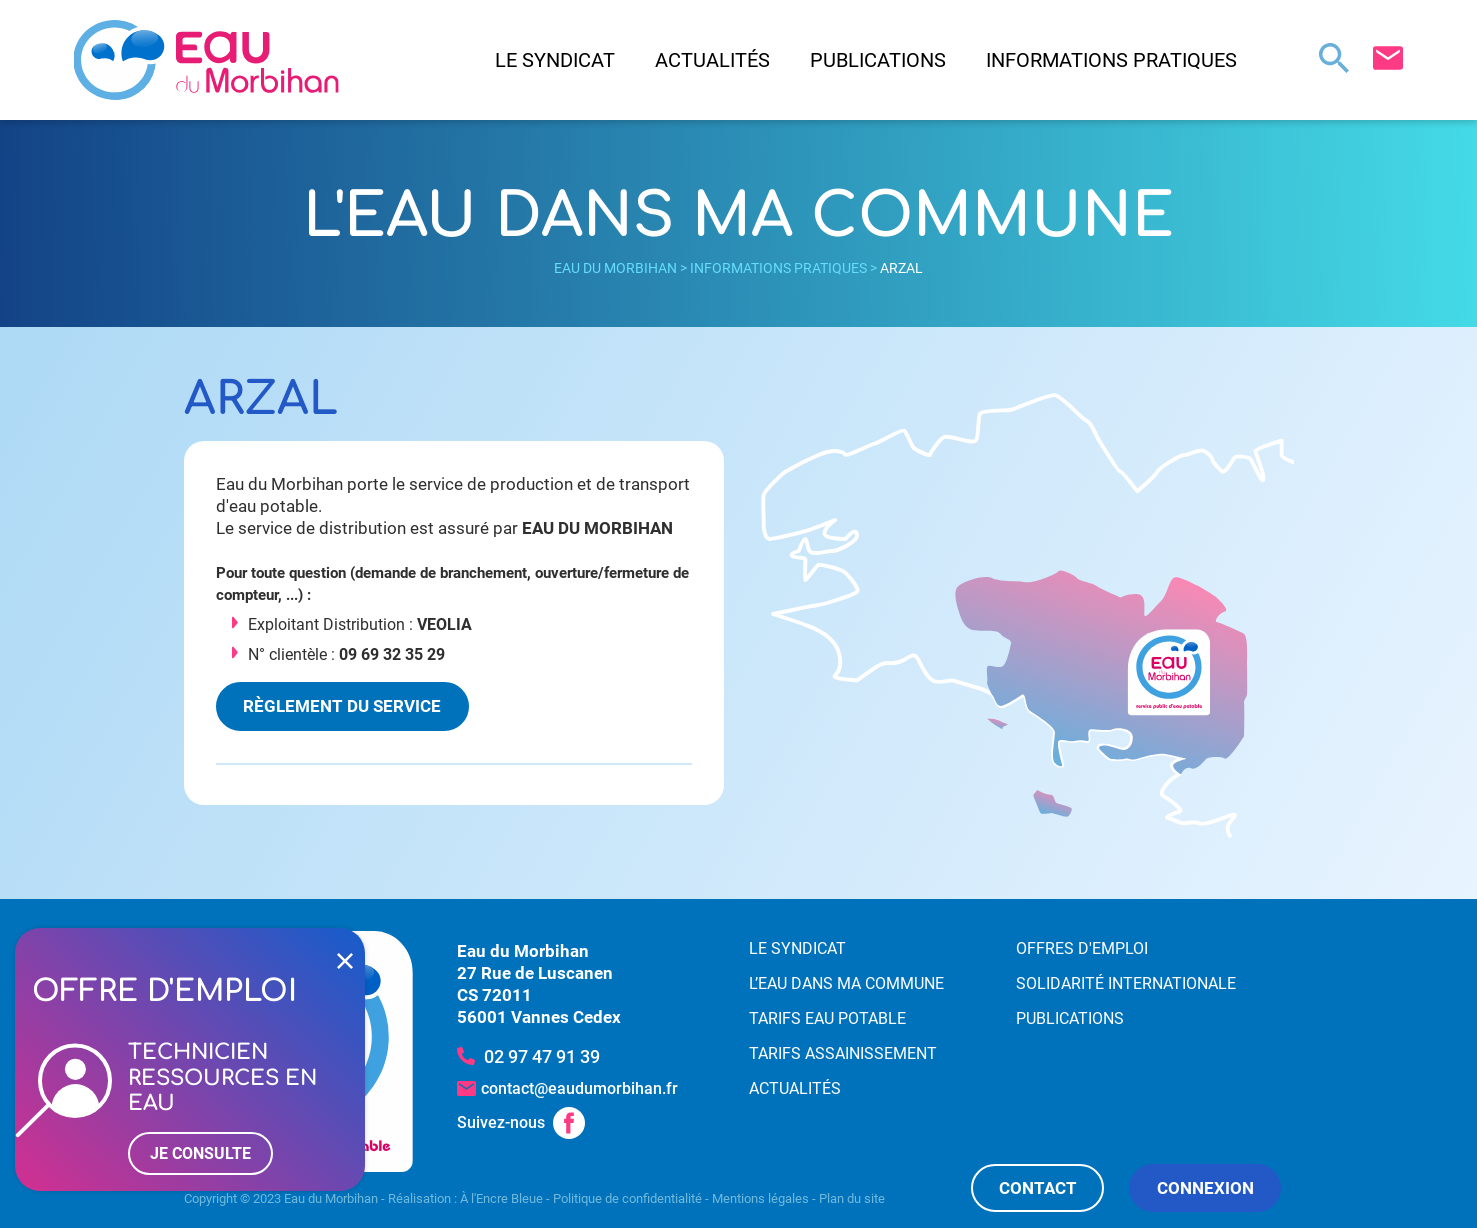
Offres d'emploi (1082, 948)
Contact (1038, 1188)
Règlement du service (342, 706)
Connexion (1205, 1188)
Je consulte (200, 1153)
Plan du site (852, 1198)
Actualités (712, 60)
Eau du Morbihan (615, 268)
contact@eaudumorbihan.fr (579, 1088)
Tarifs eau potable (827, 1018)
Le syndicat (555, 60)
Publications (878, 60)
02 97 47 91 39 (542, 1056)
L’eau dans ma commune (846, 983)
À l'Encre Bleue (501, 1198)
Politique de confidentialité (627, 1198)
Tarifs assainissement (843, 1053)
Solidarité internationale (1126, 983)
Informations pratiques (1111, 60)
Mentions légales (760, 1198)
